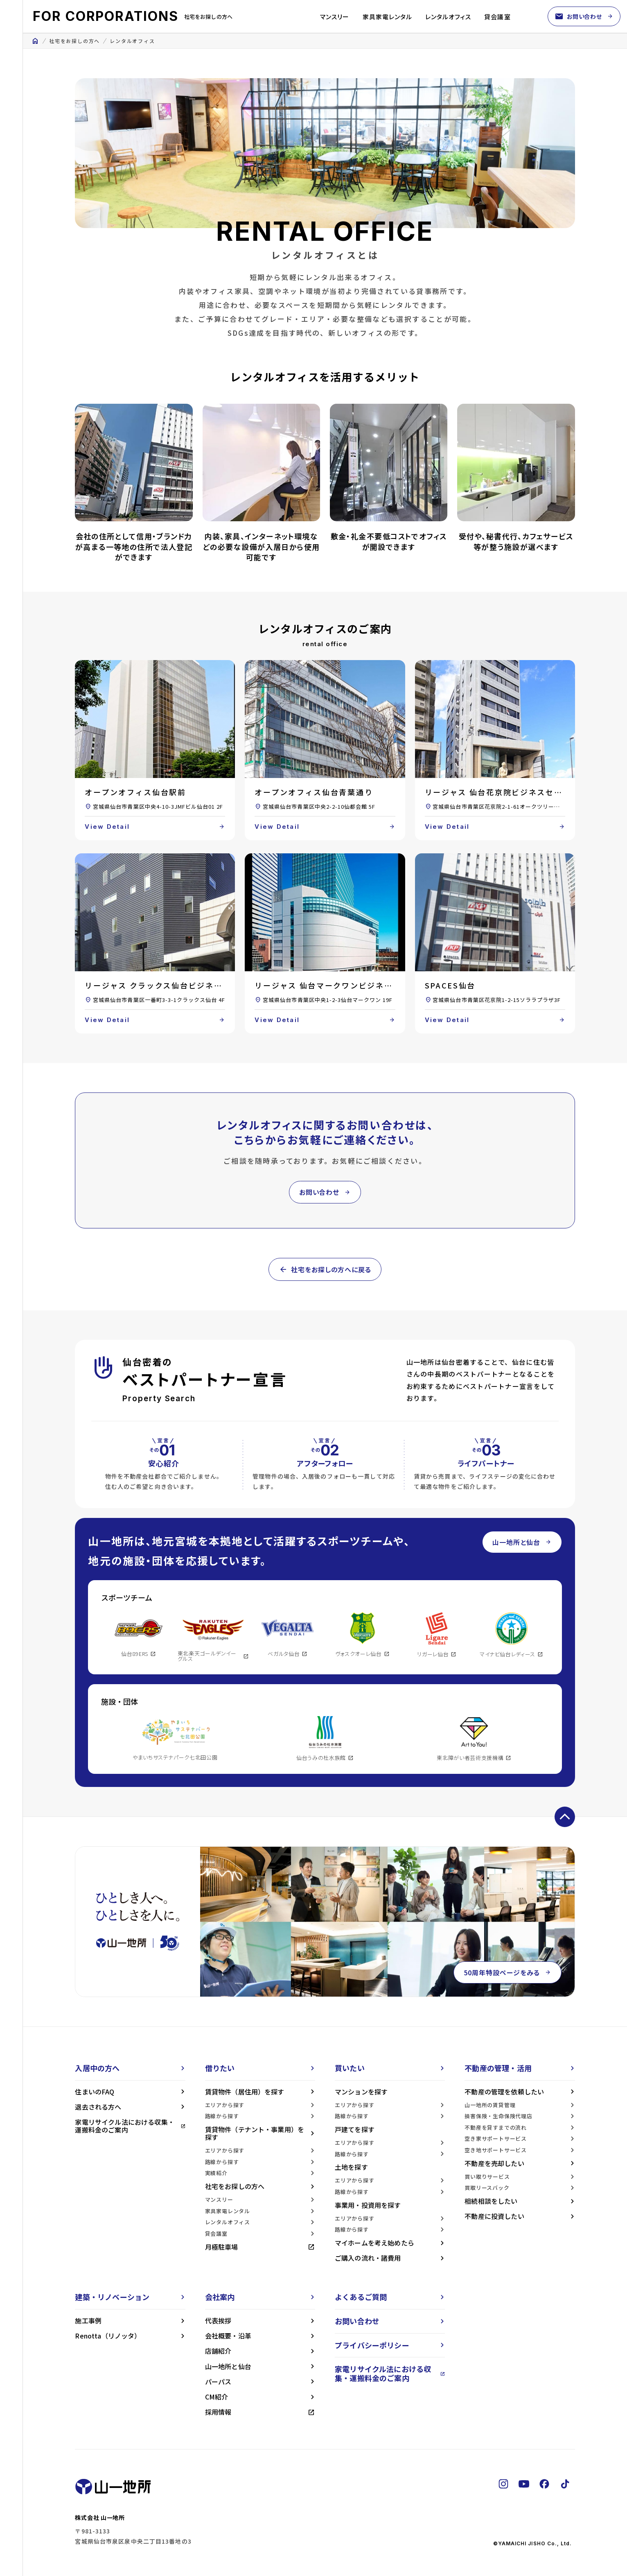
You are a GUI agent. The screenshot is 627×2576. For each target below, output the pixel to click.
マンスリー (334, 16)
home (35, 41)
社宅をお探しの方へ (74, 41)
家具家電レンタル (387, 16)
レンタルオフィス (448, 16)
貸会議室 (497, 16)
